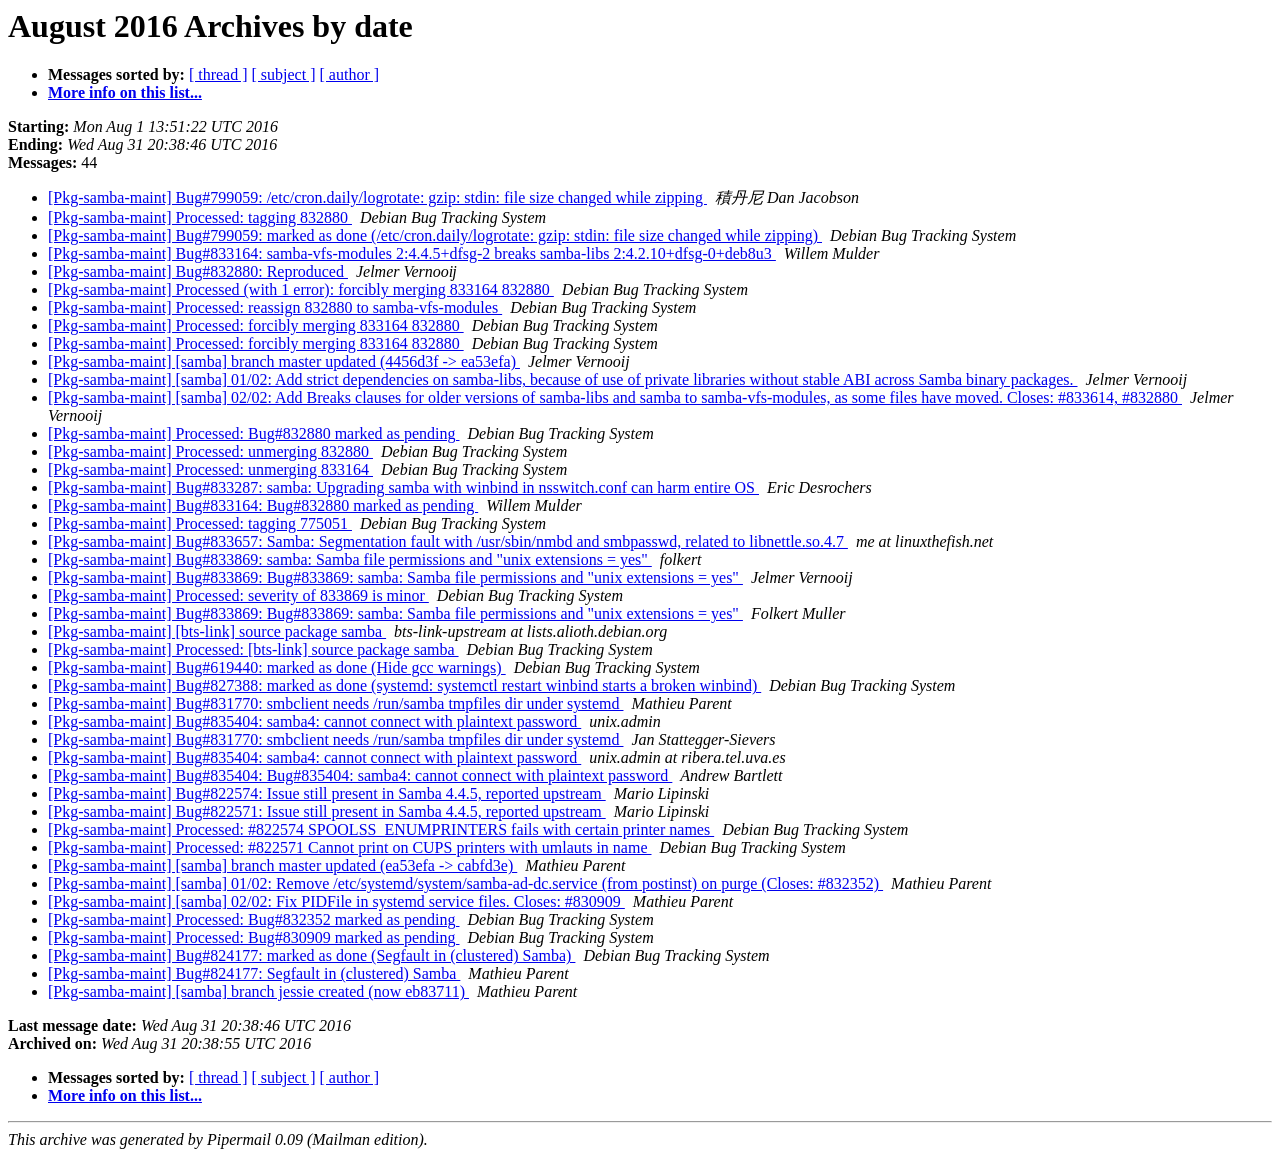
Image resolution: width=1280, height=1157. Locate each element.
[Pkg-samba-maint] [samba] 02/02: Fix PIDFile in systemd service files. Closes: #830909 (336, 901)
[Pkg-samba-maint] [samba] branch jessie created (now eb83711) (258, 991)
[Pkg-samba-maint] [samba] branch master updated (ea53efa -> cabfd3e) (282, 865)
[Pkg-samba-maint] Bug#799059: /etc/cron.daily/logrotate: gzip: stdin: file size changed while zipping (377, 197)
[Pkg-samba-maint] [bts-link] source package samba (217, 631)
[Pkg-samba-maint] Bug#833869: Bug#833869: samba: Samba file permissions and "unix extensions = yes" (395, 577)
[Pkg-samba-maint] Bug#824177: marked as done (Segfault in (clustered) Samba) (311, 955)
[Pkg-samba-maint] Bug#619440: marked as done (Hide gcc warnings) (277, 667)
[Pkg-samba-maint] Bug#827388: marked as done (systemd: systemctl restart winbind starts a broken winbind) (404, 685)
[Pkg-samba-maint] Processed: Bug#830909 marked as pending (253, 937)
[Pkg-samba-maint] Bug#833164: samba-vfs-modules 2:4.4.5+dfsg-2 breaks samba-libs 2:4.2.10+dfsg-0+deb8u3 (412, 253)
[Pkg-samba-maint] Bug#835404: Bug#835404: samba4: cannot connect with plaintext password (360, 775)
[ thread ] (218, 74)
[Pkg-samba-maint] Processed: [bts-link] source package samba (253, 649)
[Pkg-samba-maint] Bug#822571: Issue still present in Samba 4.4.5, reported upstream (327, 811)
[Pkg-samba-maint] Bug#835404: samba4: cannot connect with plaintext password (314, 721)
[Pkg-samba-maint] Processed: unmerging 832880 (210, 451)
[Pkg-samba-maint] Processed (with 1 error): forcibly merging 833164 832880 (301, 289)
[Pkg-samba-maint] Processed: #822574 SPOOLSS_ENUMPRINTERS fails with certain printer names (381, 829)
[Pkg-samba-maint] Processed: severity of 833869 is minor (238, 595)
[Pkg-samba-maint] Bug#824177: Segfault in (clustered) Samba (254, 973)
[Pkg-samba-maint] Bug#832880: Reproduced (198, 271)
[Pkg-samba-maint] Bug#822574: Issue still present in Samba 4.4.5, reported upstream (327, 793)
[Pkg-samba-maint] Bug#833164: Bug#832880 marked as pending (263, 505)
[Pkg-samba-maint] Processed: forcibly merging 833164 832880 (256, 325)
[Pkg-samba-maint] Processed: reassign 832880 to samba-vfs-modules (275, 307)
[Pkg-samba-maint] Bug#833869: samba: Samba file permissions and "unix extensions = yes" (350, 559)
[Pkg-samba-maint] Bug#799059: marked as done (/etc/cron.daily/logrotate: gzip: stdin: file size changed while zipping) (435, 235)
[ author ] (350, 74)
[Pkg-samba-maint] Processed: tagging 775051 (200, 523)
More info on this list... (125, 92)
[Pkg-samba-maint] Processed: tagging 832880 (200, 217)
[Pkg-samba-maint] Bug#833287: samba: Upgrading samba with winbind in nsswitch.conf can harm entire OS (403, 487)
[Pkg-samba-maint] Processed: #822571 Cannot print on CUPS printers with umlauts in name (350, 847)
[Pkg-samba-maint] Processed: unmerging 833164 (210, 469)
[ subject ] (284, 74)
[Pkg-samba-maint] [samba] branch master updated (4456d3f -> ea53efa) (284, 361)
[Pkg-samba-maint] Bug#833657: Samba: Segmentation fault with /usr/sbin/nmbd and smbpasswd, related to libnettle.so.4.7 (448, 541)
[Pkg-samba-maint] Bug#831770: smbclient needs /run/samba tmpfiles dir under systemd (335, 703)
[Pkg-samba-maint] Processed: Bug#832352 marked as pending (253, 919)
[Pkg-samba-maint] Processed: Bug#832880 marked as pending (253, 433)
